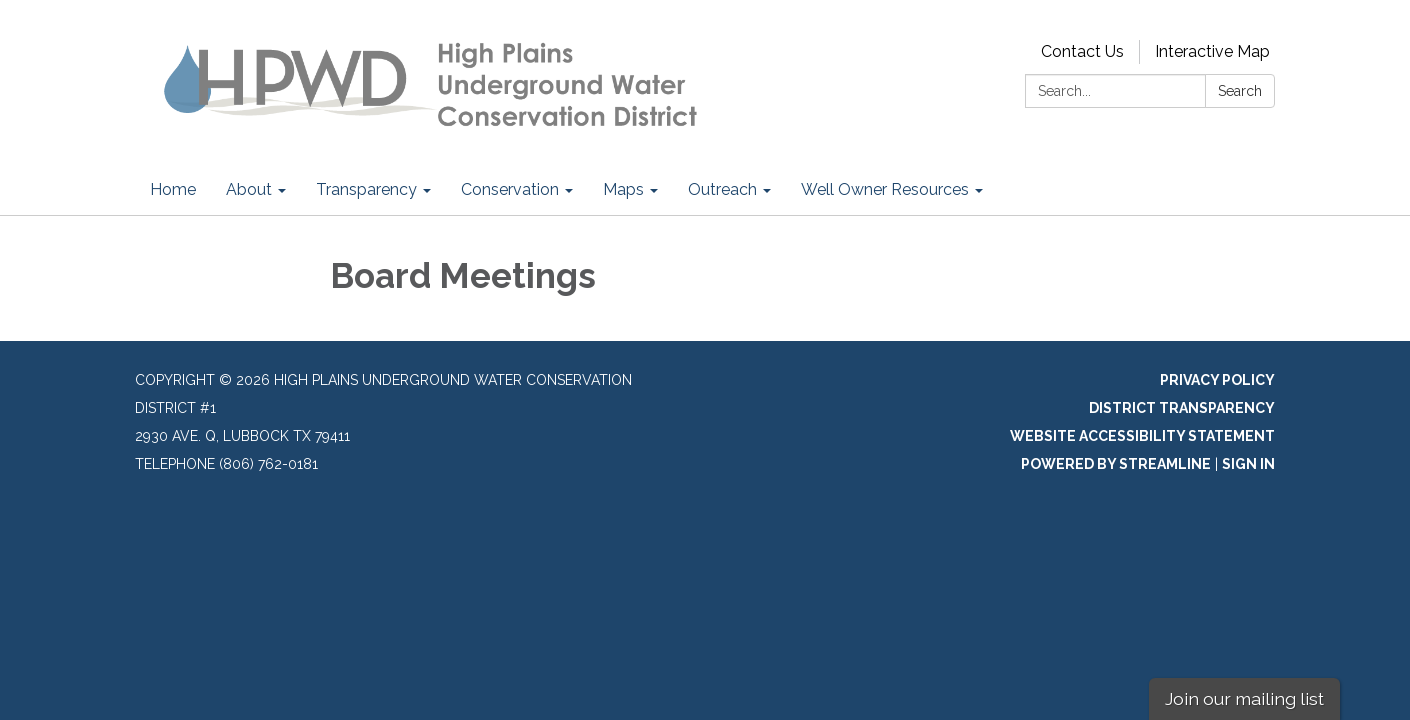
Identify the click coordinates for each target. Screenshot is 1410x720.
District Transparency (1182, 408)
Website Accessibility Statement (1142, 436)
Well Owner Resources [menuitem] (885, 189)
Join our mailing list (1244, 698)
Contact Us (1082, 51)
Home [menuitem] (173, 189)
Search (1240, 91)
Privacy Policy (1217, 380)
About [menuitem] (249, 189)
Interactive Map (1212, 51)
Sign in (1248, 464)
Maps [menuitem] (623, 189)
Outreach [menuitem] (722, 189)
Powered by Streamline (1116, 464)
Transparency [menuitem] (366, 189)
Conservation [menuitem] (510, 189)
